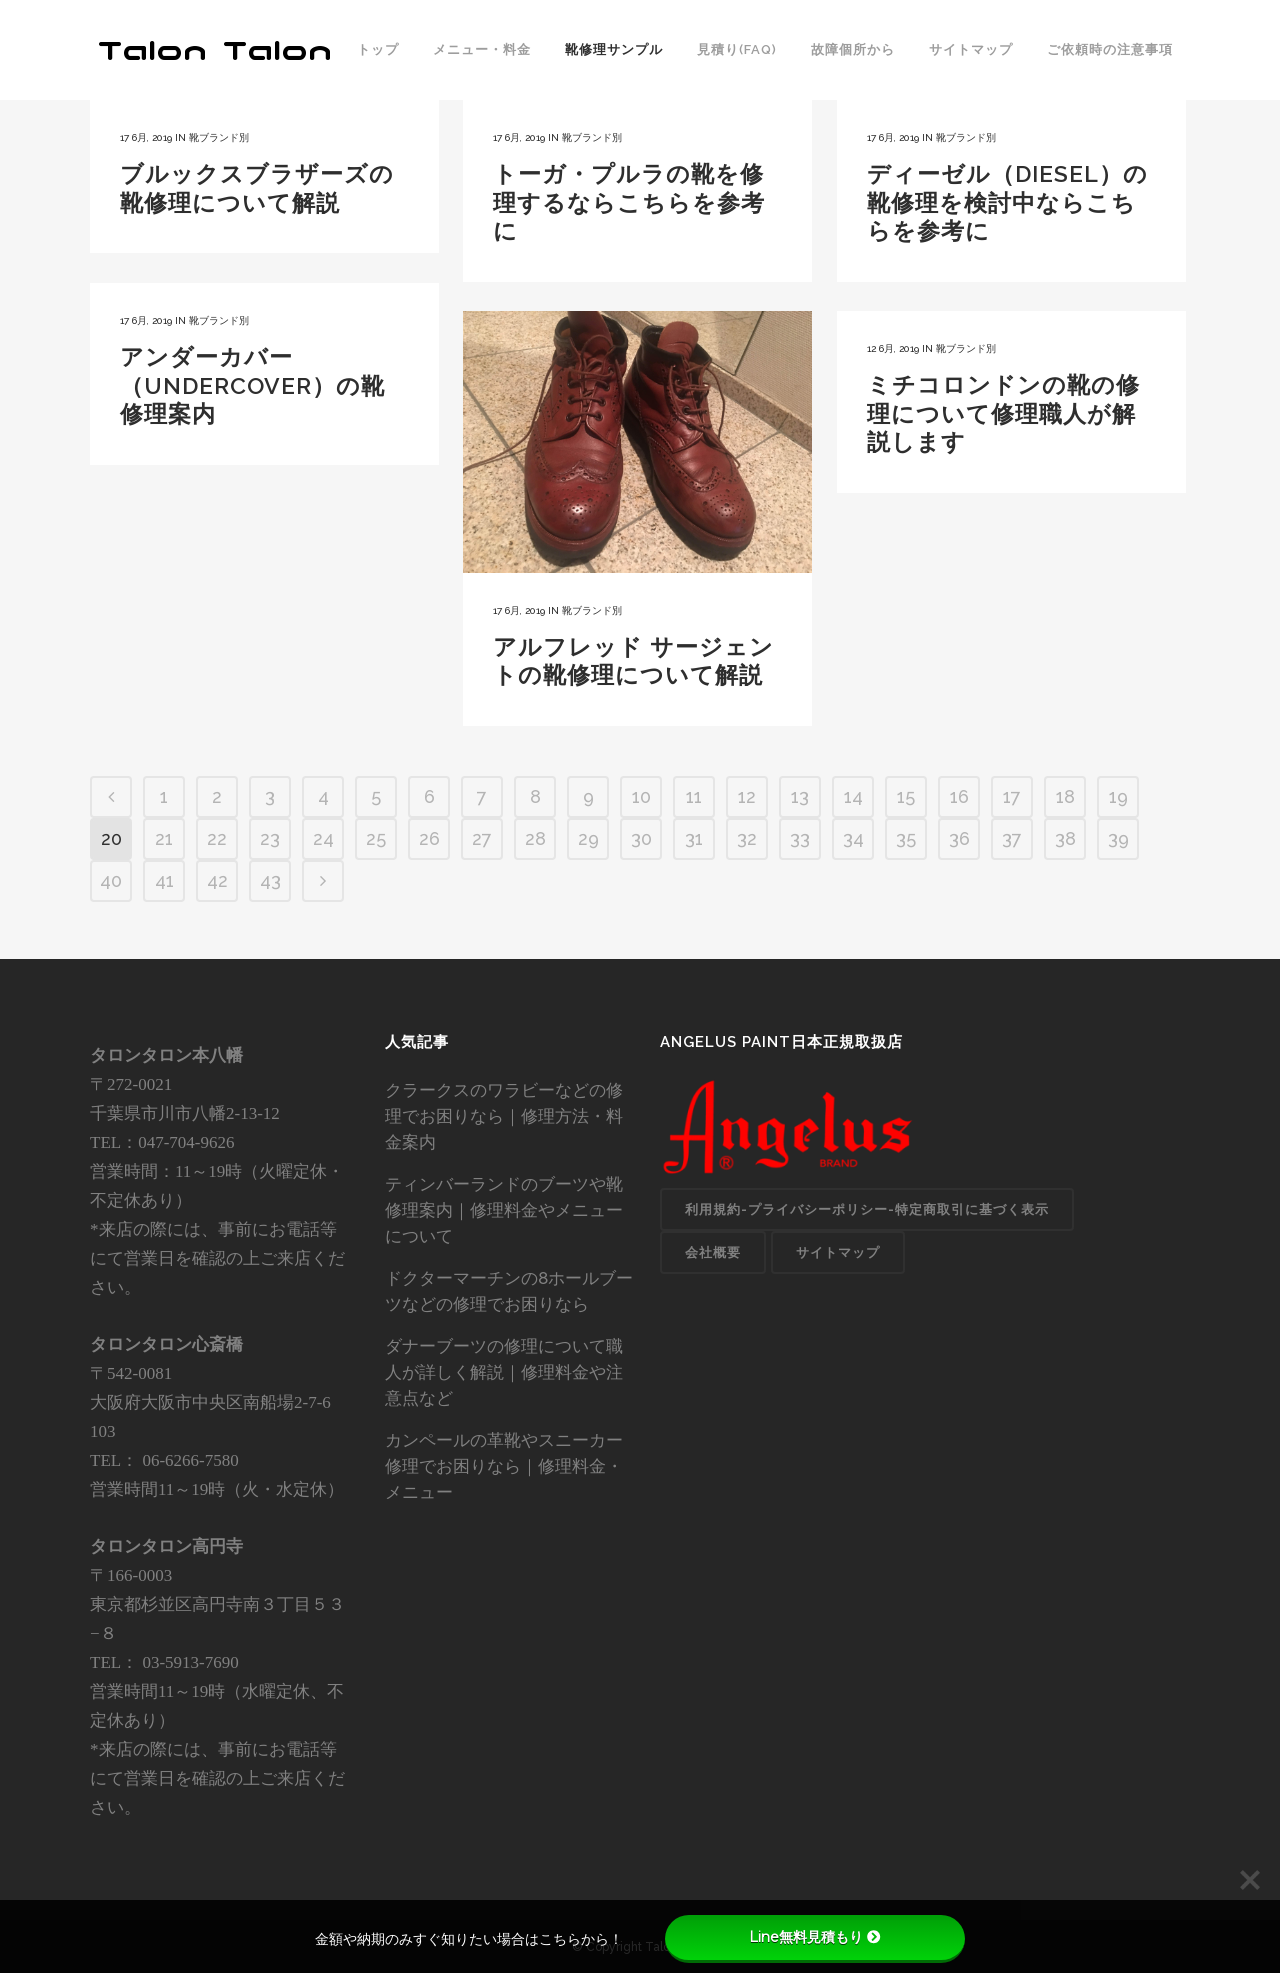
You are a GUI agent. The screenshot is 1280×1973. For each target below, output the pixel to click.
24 (323, 838)
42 (217, 880)
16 (959, 796)
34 (853, 838)
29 (588, 838)
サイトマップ (838, 1252)
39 (1118, 838)
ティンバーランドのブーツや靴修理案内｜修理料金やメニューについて (504, 1210)
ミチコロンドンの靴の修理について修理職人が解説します (1003, 413)
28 (535, 838)
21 (164, 838)
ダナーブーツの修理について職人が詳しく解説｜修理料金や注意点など (504, 1372)
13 (800, 796)
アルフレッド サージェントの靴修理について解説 (633, 661)
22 (217, 838)
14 (853, 796)
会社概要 (713, 1252)
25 (376, 838)
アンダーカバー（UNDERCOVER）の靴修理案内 (252, 385)
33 (800, 838)
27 (482, 838)
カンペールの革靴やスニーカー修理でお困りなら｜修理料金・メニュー (504, 1466)
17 (1012, 796)
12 (747, 796)
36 (959, 838)
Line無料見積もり (815, 1937)
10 (641, 796)
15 (906, 796)
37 (1012, 838)
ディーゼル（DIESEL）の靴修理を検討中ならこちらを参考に (1007, 202)
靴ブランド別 (219, 137)
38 (1065, 838)
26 (429, 838)
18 (1065, 796)
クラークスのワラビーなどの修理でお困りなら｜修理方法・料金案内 (504, 1116)
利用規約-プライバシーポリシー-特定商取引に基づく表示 (867, 1209)
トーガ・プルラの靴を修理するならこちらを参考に (629, 202)
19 (1118, 796)
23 (270, 838)
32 (747, 838)
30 (641, 838)
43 (270, 880)
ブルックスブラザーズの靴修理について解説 (257, 188)
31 (694, 838)
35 (906, 838)
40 (111, 880)
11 (694, 796)
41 (164, 880)
